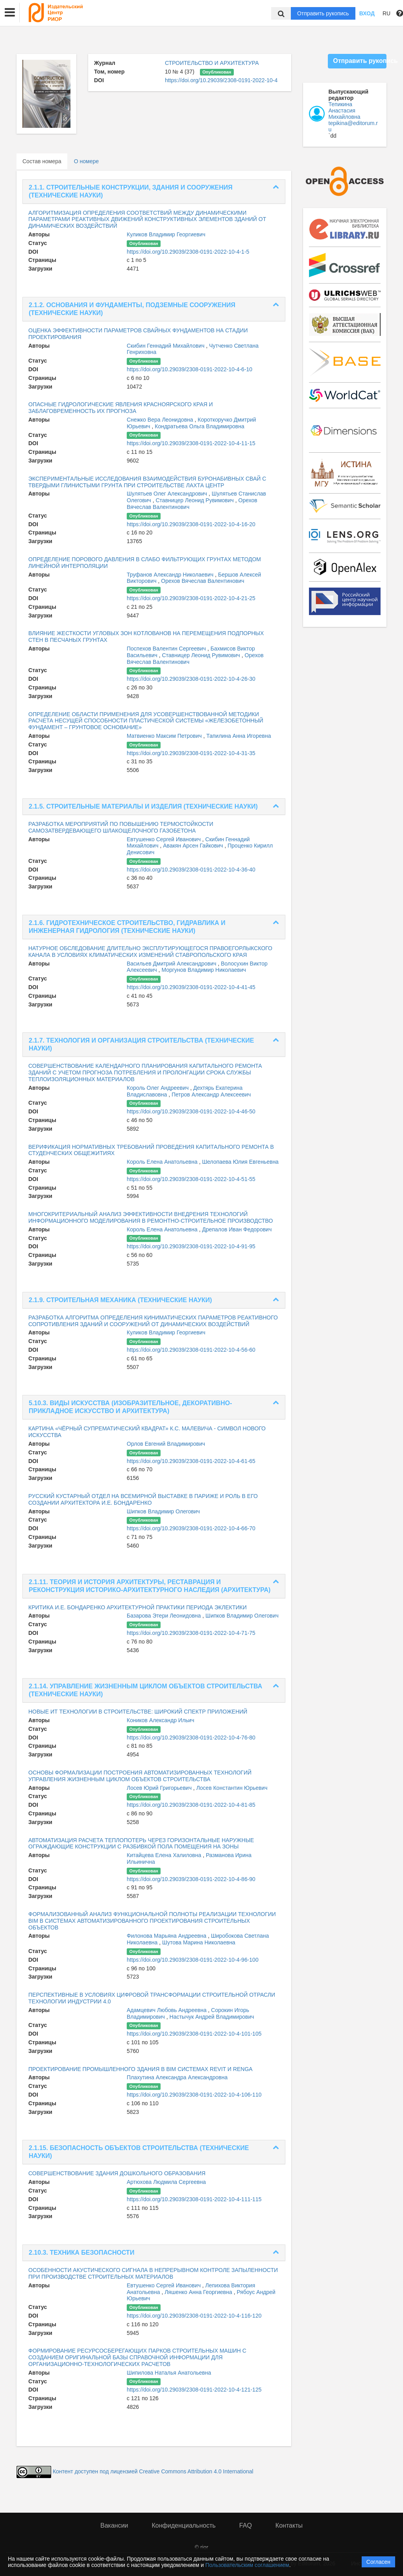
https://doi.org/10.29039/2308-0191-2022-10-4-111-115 (194, 2199)
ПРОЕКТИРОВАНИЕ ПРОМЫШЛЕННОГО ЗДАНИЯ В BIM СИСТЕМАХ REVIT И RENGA (140, 2069)
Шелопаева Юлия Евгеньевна (240, 1162)
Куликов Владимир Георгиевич (166, 234)
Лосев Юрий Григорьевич (160, 1788)
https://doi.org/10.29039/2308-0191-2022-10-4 (221, 80)
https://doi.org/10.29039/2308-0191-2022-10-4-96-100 (193, 1960)
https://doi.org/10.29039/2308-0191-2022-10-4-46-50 (191, 1111)
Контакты (289, 2525)
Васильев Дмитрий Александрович (172, 963)
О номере (86, 161)
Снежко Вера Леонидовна (161, 419)
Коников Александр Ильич (160, 1720)
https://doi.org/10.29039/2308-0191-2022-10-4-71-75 (191, 1633)
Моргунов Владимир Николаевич (203, 970)
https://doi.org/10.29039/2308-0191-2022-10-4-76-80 (191, 1737)
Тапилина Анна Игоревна (238, 736)
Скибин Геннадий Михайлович (166, 346)
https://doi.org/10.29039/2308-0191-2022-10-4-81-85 (191, 1805)
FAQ (245, 2525)
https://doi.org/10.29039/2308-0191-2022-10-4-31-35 (191, 753)
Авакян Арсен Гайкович (193, 845)
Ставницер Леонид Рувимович (195, 500)
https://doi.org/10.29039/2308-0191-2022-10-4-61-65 (191, 1461)
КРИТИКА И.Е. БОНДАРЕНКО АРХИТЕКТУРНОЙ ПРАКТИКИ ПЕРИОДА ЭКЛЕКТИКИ (137, 1607)
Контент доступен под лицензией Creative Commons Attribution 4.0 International (153, 2471)
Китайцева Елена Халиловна (165, 1855)
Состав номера (41, 161)
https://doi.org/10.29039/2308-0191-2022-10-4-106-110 (194, 2094)
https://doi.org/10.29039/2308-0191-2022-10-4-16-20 (191, 524)
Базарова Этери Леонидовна (164, 1615)
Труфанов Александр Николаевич (171, 574)
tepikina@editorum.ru (353, 126)
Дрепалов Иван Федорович (237, 1229)
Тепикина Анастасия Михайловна (344, 110)
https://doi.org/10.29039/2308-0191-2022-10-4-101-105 (194, 2034)
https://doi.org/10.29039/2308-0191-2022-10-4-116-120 (194, 2316)
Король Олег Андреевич (158, 1088)
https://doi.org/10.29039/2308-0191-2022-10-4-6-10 (189, 369)
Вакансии (114, 2525)
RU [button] (386, 13)
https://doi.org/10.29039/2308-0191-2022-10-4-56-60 (191, 1350)
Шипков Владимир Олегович (163, 1511)
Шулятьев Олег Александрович (168, 493)
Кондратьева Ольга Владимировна (199, 426)
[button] (10, 12)
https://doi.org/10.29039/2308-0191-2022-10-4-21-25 (191, 598)
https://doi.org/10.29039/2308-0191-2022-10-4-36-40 (191, 869)
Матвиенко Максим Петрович (165, 736)
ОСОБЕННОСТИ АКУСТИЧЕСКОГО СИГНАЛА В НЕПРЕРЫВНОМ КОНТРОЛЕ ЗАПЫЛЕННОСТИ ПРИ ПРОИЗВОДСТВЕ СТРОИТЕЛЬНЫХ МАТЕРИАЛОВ (153, 2273)
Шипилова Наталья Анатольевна (169, 2373)
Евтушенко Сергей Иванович (164, 839)
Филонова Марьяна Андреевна (167, 1936)
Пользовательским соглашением (247, 2565)
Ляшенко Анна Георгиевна (199, 2292)
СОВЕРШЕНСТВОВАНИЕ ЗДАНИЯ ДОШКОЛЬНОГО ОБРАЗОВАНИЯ (116, 2173)
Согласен (378, 2562)
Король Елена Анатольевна (163, 1162)
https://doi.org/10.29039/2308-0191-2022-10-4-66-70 (191, 1528)
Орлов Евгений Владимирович (166, 1444)
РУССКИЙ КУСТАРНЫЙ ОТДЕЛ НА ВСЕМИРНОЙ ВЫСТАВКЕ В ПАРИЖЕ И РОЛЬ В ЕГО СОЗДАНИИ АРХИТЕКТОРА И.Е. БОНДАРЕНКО (143, 1499)
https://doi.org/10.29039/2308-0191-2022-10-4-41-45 (191, 987)
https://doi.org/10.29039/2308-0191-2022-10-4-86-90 (191, 1879)
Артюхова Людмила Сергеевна (166, 2182)
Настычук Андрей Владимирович (212, 2017)
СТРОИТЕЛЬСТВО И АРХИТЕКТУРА (212, 63)
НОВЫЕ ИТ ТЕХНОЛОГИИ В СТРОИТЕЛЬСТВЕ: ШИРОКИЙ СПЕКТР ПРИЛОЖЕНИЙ (137, 1711)
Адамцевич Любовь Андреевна (167, 2010)
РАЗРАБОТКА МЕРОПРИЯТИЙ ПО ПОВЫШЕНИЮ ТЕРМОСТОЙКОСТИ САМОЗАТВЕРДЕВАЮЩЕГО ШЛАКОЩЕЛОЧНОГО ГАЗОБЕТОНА (120, 827)
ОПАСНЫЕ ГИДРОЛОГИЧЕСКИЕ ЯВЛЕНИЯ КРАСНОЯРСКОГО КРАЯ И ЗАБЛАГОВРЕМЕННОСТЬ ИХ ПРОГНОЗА (120, 407)
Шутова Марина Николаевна (198, 1942)
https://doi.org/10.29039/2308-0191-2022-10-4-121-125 (194, 2389)
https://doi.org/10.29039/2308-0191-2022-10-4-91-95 (191, 1246)
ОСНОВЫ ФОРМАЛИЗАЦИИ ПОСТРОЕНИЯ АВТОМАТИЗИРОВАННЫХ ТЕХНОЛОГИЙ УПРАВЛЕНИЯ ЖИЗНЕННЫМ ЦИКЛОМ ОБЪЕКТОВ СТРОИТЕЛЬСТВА (139, 1775)
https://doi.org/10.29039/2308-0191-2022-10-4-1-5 (188, 252)
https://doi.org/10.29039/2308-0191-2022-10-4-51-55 (191, 1179)
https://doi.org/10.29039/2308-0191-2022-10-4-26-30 (191, 679)
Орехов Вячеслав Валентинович (202, 581)
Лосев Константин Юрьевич (232, 1788)
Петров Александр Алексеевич (211, 1094)
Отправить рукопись (323, 13)
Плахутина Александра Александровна (177, 2077)
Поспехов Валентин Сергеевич (167, 648)
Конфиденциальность (184, 2525)
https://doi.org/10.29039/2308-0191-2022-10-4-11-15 (191, 443)
